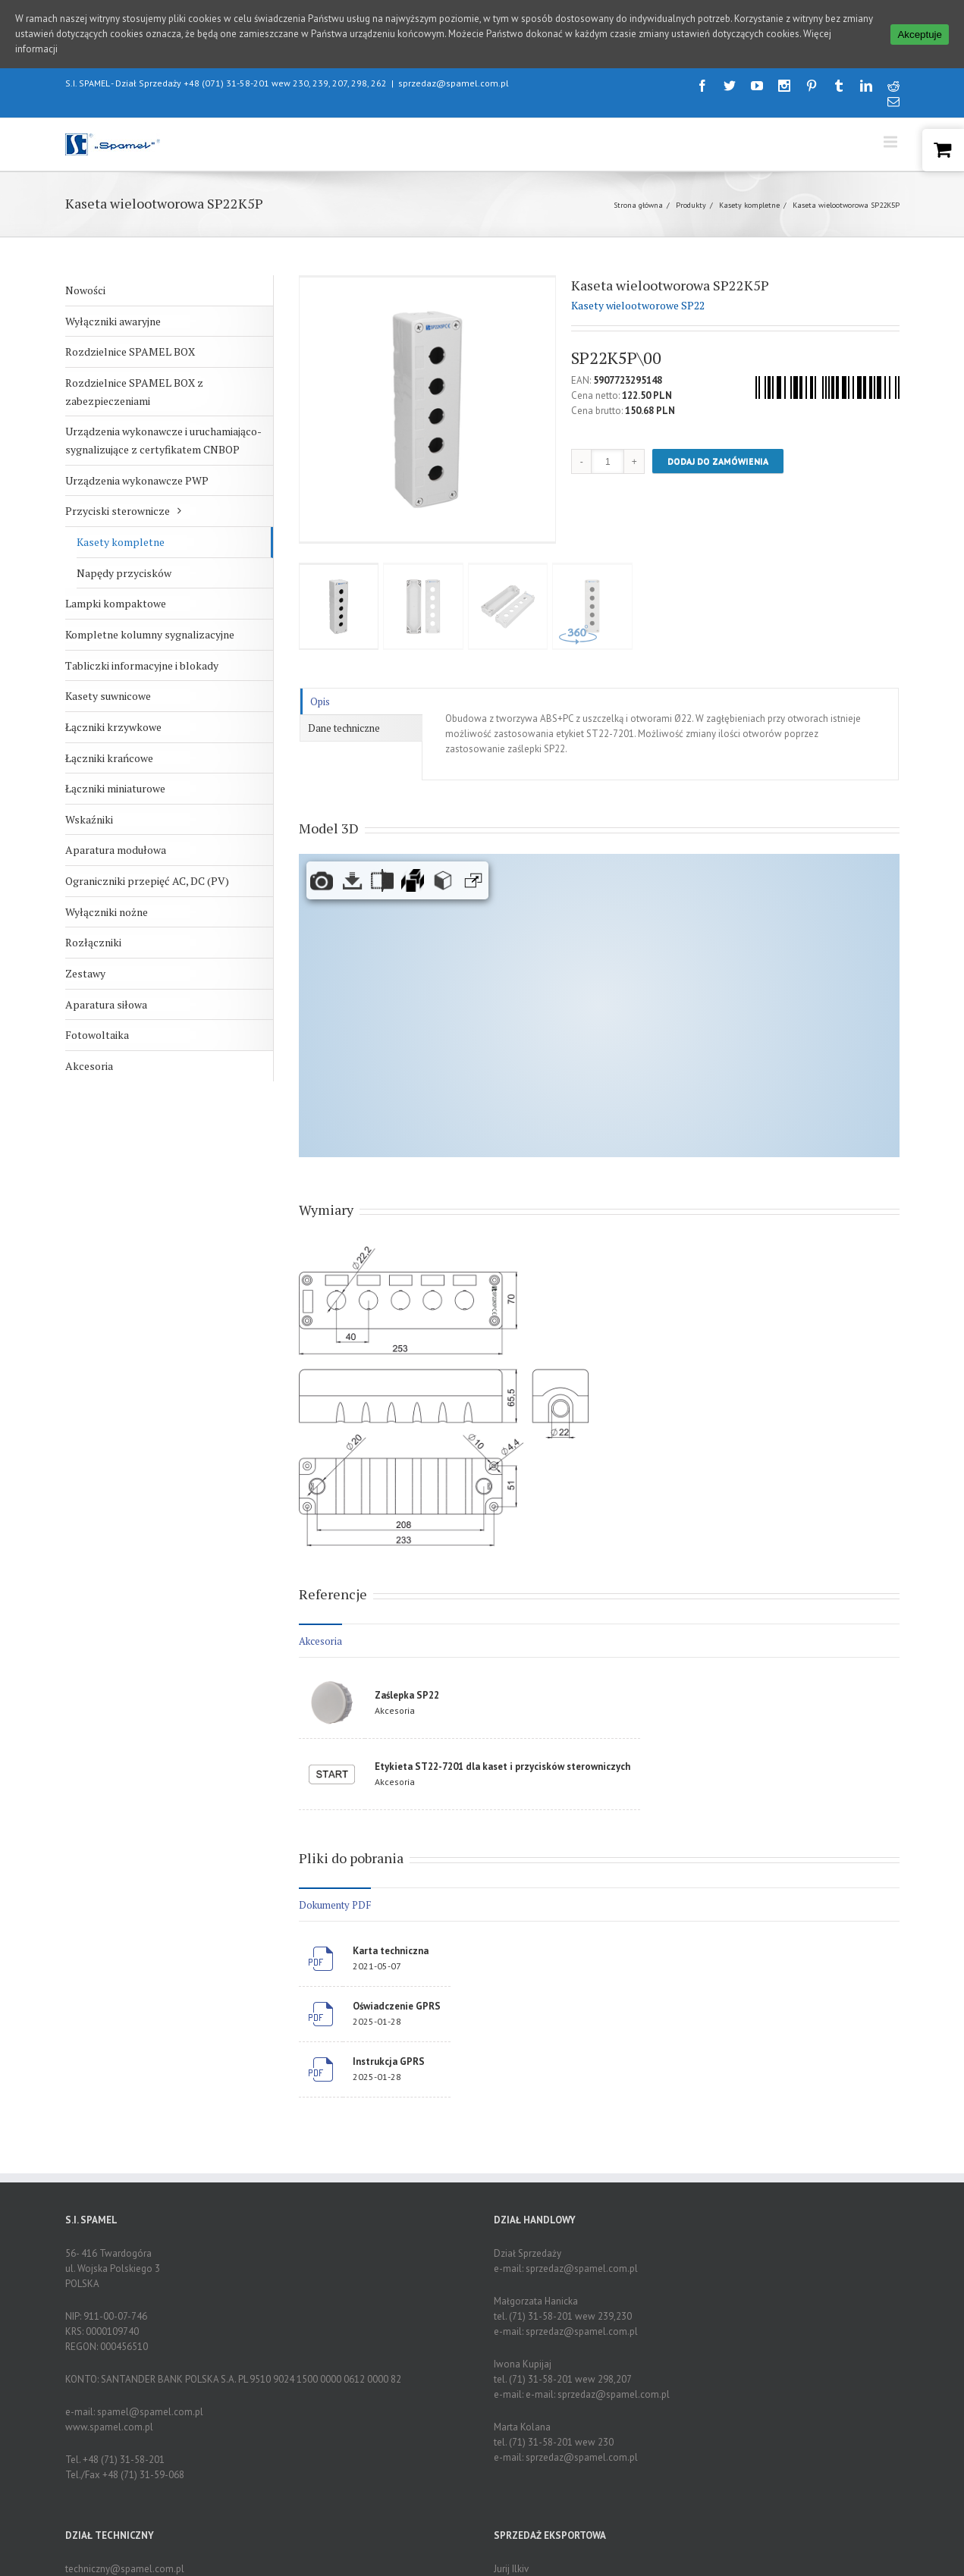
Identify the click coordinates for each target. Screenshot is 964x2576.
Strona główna (638, 205)
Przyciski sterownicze (117, 511)
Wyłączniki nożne (106, 912)
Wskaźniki (89, 819)
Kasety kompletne (749, 205)
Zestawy (85, 973)
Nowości (85, 290)
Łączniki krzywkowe (113, 727)
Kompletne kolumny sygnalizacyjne (149, 634)
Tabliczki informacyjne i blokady (141, 665)
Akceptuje (919, 34)
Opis (320, 701)
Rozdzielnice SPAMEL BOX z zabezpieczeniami (134, 391)
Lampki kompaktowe (115, 603)
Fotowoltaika (97, 1035)
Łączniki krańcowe (109, 758)
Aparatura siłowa (106, 1004)
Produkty (691, 205)
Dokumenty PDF (335, 1905)
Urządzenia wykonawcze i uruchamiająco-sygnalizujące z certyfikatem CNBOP (163, 440)
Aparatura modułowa (115, 849)
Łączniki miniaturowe (115, 788)
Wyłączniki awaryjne (113, 321)
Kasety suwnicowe (108, 696)
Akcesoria (89, 1066)
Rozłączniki (93, 942)
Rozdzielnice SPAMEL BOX (130, 351)
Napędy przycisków (124, 573)
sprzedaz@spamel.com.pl (453, 83)
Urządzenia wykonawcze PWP (137, 480)
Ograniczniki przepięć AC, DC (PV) (147, 881)
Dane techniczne (344, 728)
